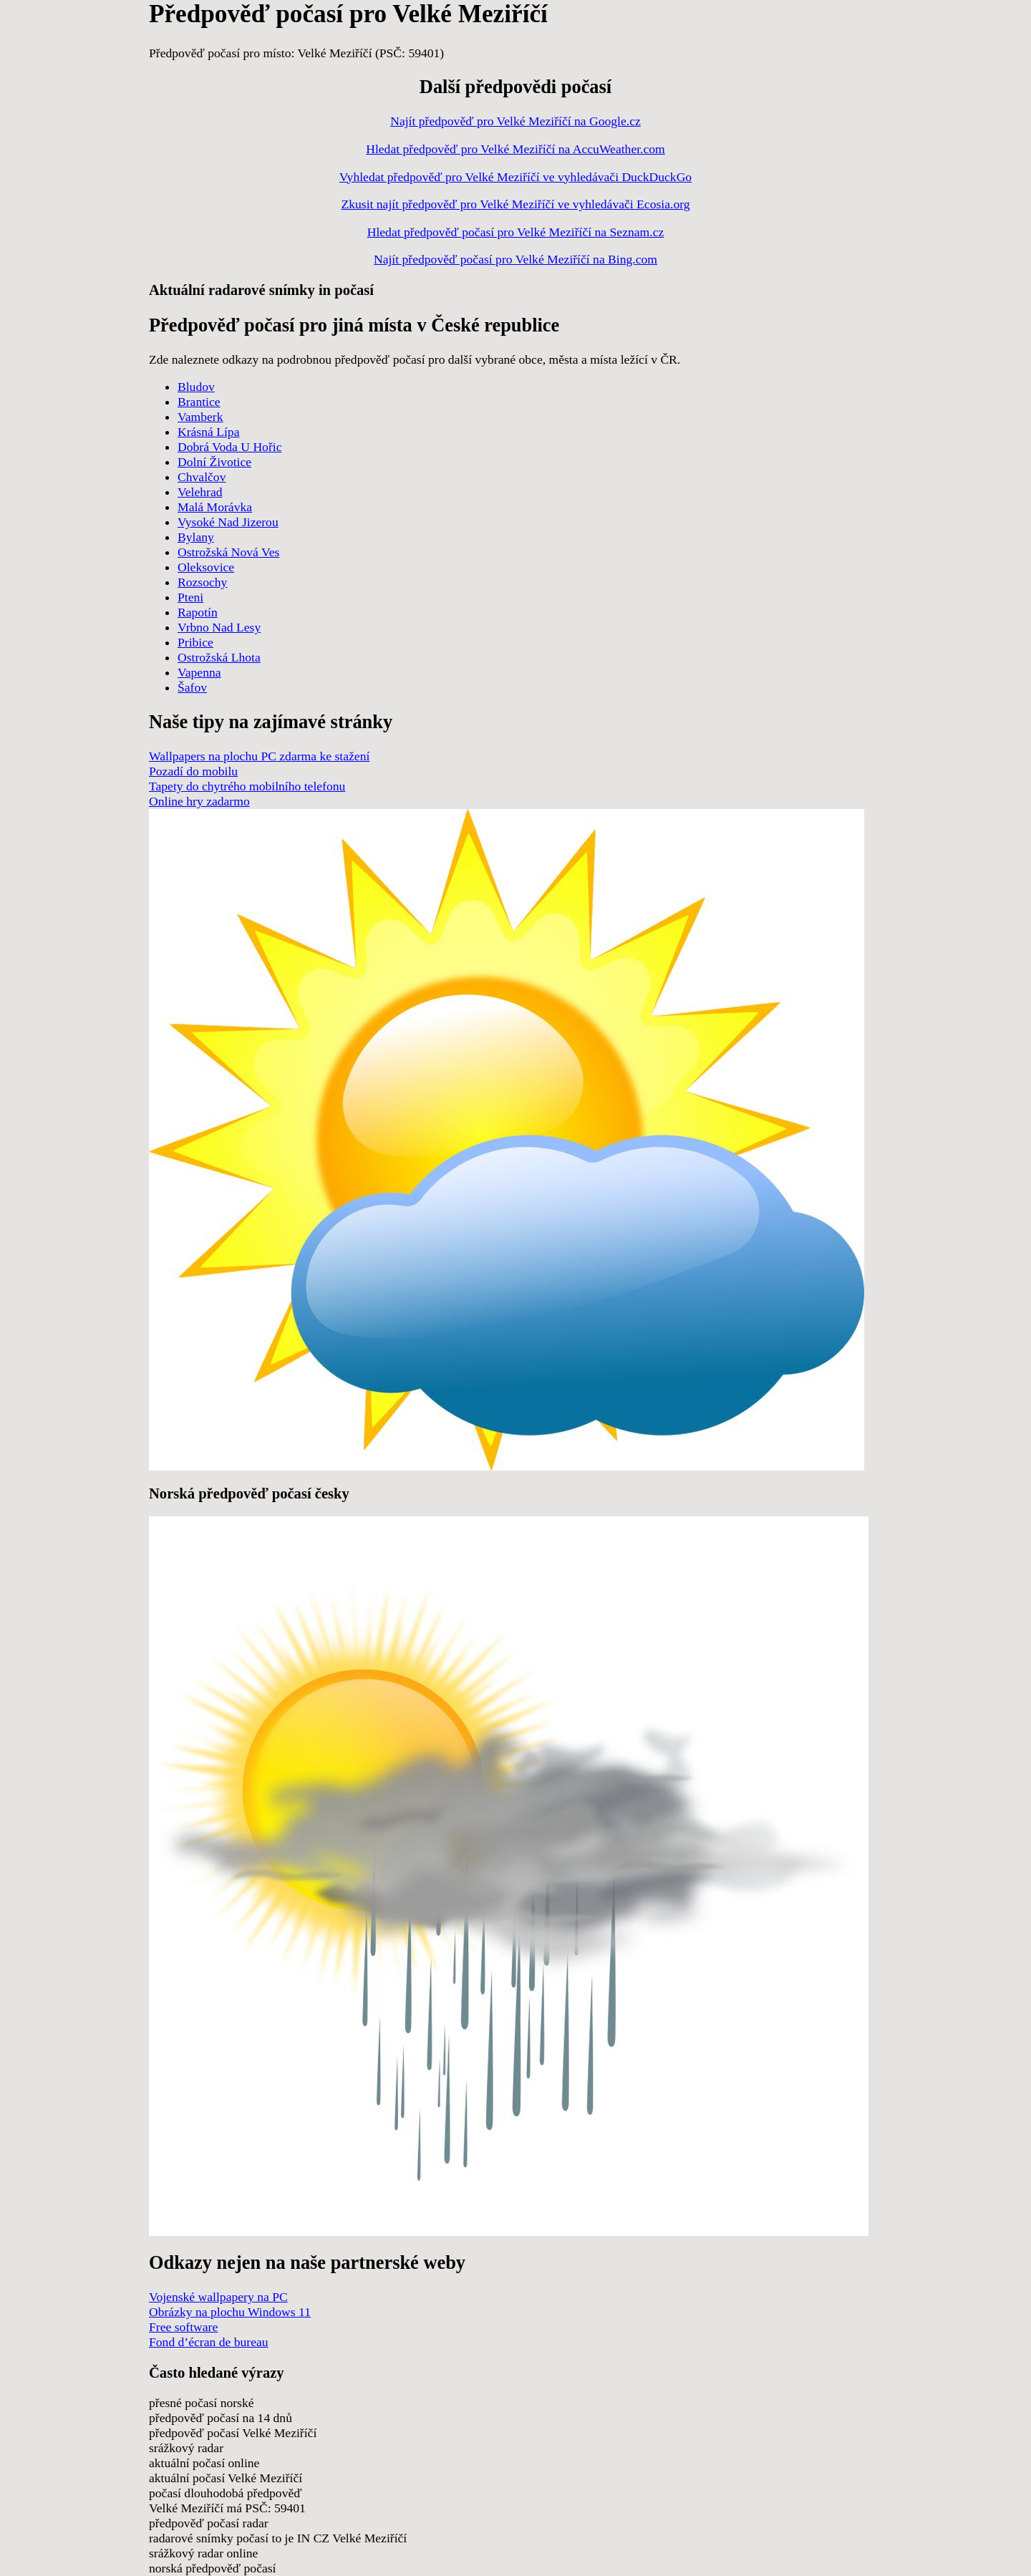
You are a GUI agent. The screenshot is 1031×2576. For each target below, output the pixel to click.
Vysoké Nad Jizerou (228, 522)
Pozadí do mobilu (193, 771)
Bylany (196, 537)
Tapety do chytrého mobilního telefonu (247, 786)
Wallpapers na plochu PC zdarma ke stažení (259, 756)
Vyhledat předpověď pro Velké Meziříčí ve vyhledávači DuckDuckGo (515, 177)
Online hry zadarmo (199, 801)
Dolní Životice (214, 462)
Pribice (195, 642)
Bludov (196, 386)
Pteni (190, 597)
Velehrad (200, 492)
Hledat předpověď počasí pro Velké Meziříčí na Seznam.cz (515, 232)
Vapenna (199, 672)
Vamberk (200, 417)
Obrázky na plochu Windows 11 (230, 2312)
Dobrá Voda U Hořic (229, 447)
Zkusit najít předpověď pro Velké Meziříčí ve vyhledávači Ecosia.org (515, 204)
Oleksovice (206, 567)
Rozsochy (202, 582)
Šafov (192, 687)
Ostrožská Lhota (219, 657)
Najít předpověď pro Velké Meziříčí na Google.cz (515, 121)
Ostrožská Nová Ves (228, 552)
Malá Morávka (215, 507)
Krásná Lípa (208, 432)
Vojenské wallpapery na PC (218, 2297)
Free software (183, 2327)
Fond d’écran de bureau (208, 2342)
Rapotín (198, 612)
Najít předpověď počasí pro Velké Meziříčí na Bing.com (515, 259)
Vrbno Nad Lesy (219, 627)
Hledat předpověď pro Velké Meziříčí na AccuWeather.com (515, 149)
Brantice (199, 401)
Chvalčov (202, 477)
